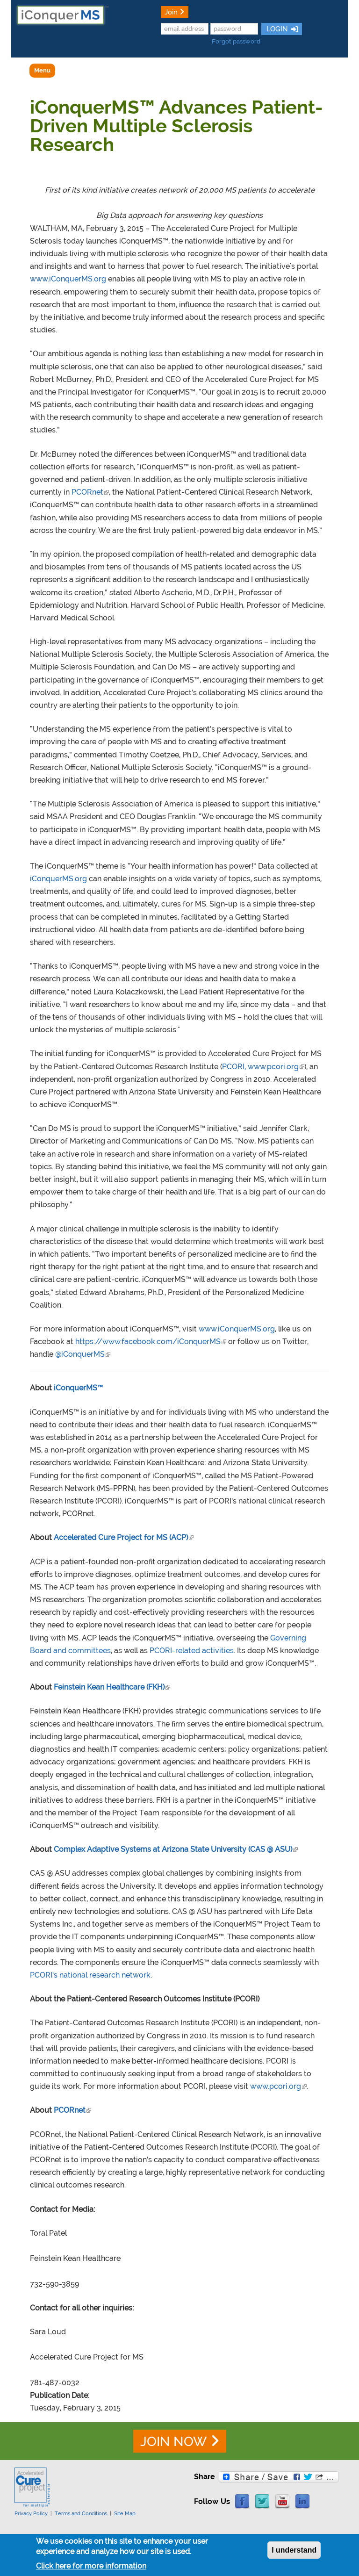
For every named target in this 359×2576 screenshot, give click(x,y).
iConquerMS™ (78, 1387)
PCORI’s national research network (90, 1975)
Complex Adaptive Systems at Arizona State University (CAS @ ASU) (176, 1849)
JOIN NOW (173, 2441)
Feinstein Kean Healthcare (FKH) (112, 1687)
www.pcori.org (278, 2086)
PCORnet (90, 492)
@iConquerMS (82, 1354)
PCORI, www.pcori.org (263, 1066)
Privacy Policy (31, 2513)
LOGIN (276, 29)
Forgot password (236, 41)
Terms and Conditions (81, 2513)
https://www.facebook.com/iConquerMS (150, 1341)
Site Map (125, 2513)
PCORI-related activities (192, 1650)
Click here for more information (91, 2568)
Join (171, 12)
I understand (294, 2553)
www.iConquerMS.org (68, 278)
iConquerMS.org (58, 878)
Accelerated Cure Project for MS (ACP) (124, 1537)
